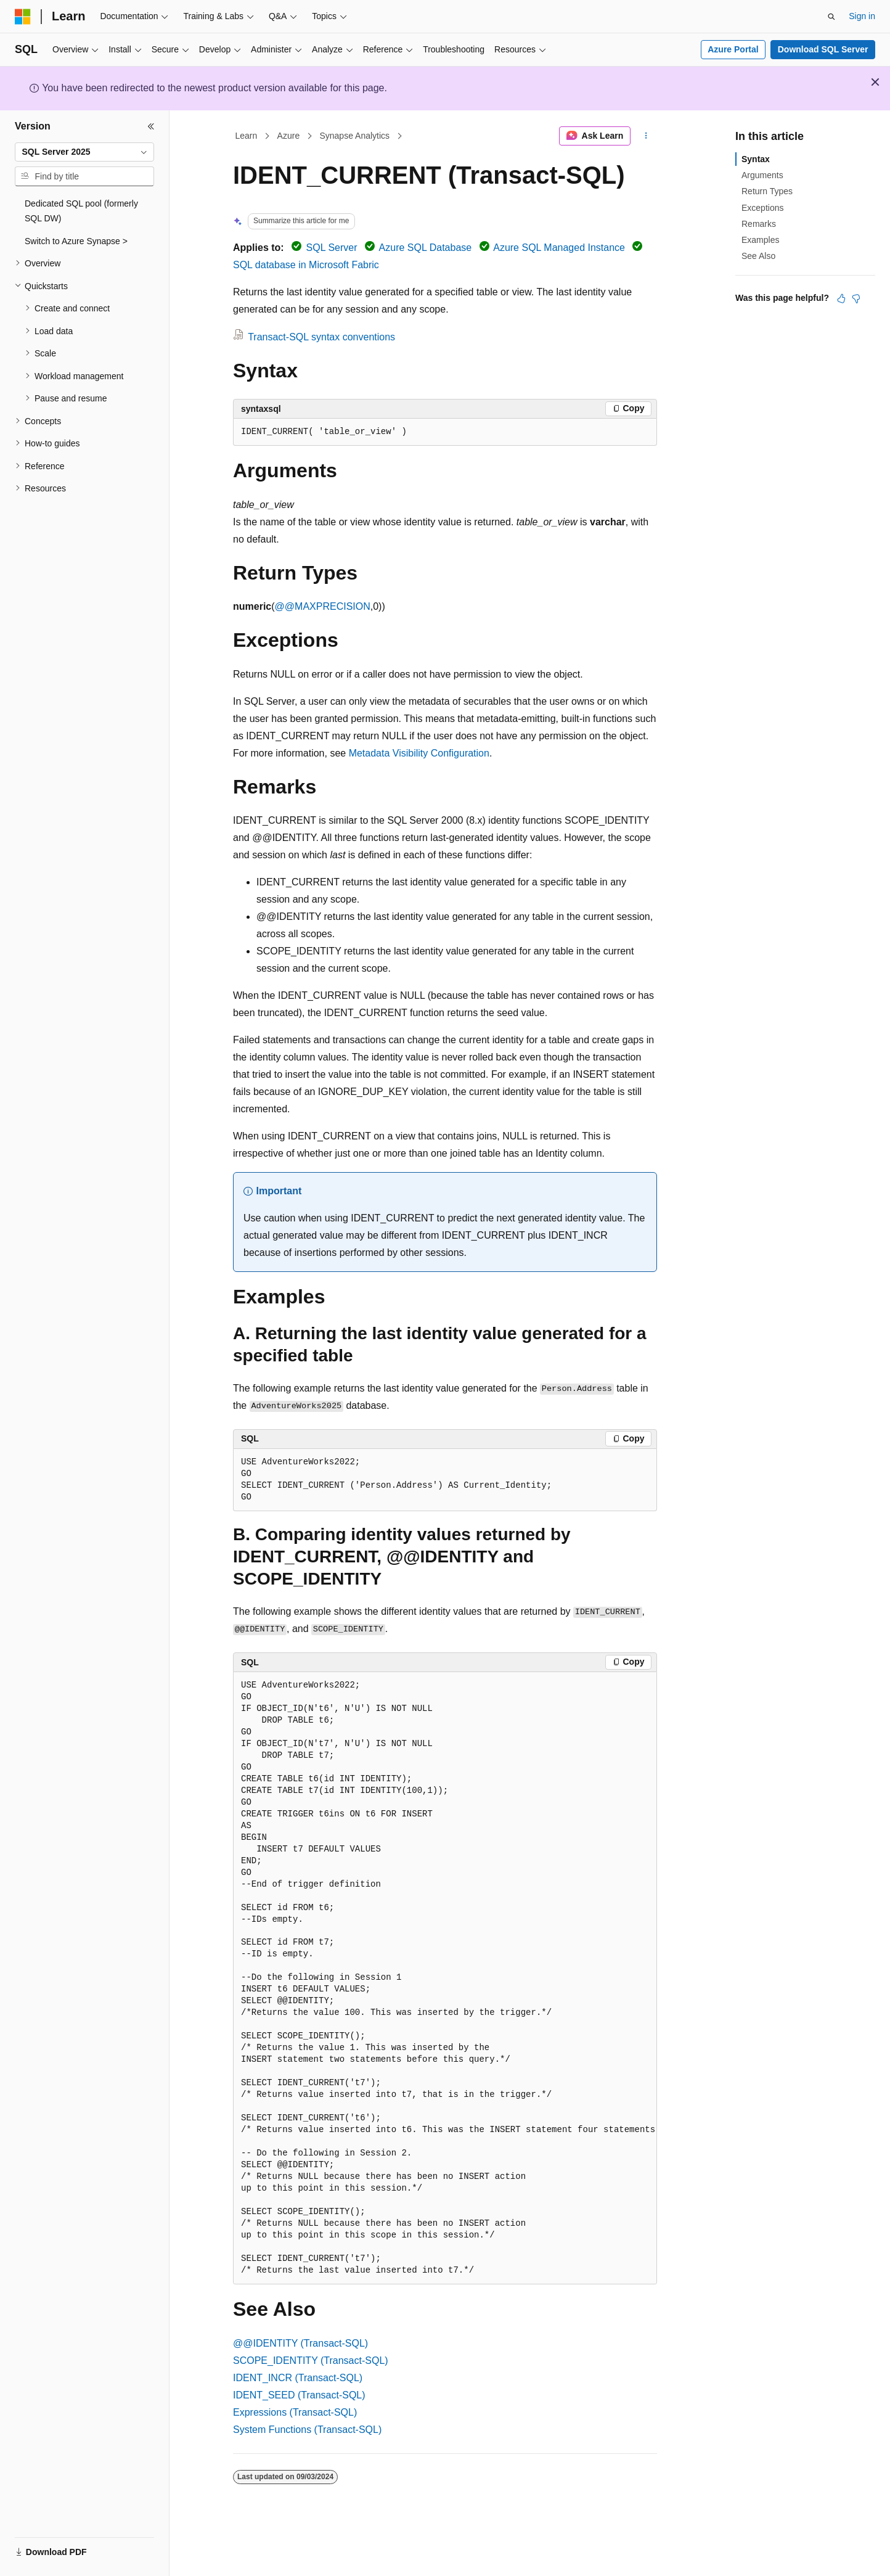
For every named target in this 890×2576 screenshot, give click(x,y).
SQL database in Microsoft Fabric (306, 265)
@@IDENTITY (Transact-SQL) (300, 2343)
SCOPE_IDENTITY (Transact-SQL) (310, 2360)
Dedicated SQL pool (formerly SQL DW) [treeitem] (81, 211)
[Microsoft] (23, 17)
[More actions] (646, 136)
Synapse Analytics (354, 136)
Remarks (758, 224)
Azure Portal (733, 49)
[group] (445, 1978)
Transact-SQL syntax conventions (321, 337)
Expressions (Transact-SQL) (295, 2412)
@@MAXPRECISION (322, 606)
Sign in (862, 16)
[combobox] (84, 152)
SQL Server (331, 247)
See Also (758, 256)
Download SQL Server (823, 49)
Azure (288, 136)
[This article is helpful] (841, 298)
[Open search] (831, 17)
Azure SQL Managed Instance (559, 247)
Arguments (762, 175)
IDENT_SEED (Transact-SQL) (299, 2395)
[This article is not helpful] (856, 298)
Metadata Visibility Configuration (419, 753)
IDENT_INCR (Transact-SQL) (297, 2378)
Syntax (755, 159)
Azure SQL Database (425, 247)
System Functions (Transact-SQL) (307, 2429)
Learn (246, 136)
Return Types (767, 191)
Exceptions (762, 208)
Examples (760, 240)
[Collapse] (151, 126)
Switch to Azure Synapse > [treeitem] (76, 241)
